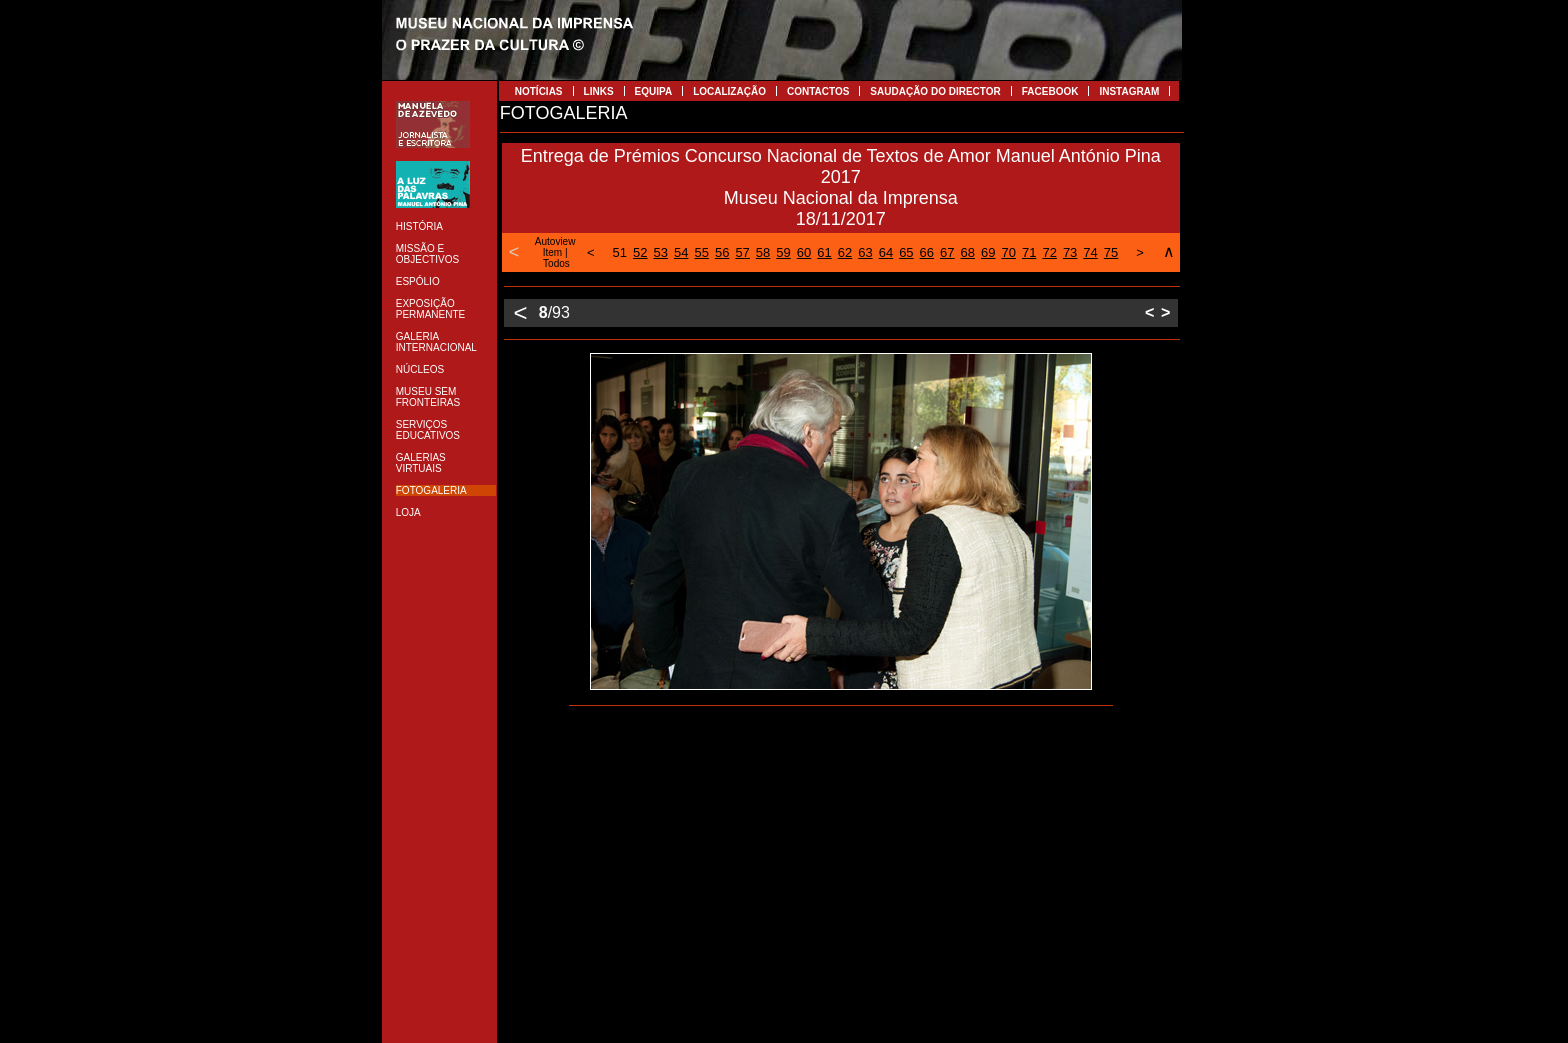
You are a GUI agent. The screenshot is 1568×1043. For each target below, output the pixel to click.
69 (988, 252)
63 (865, 252)
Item (552, 252)
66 (927, 252)
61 (824, 252)
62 (845, 252)
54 (681, 252)
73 (1070, 252)
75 (1111, 252)
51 (620, 252)
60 (804, 252)
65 (906, 252)
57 (742, 252)
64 (886, 252)
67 (947, 252)
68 (968, 252)
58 (763, 252)
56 (722, 252)
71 (1029, 252)
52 (640, 252)
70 (1008, 252)
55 (701, 252)
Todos (556, 263)
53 (661, 252)
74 (1090, 252)
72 (1049, 252)
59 (783, 252)
